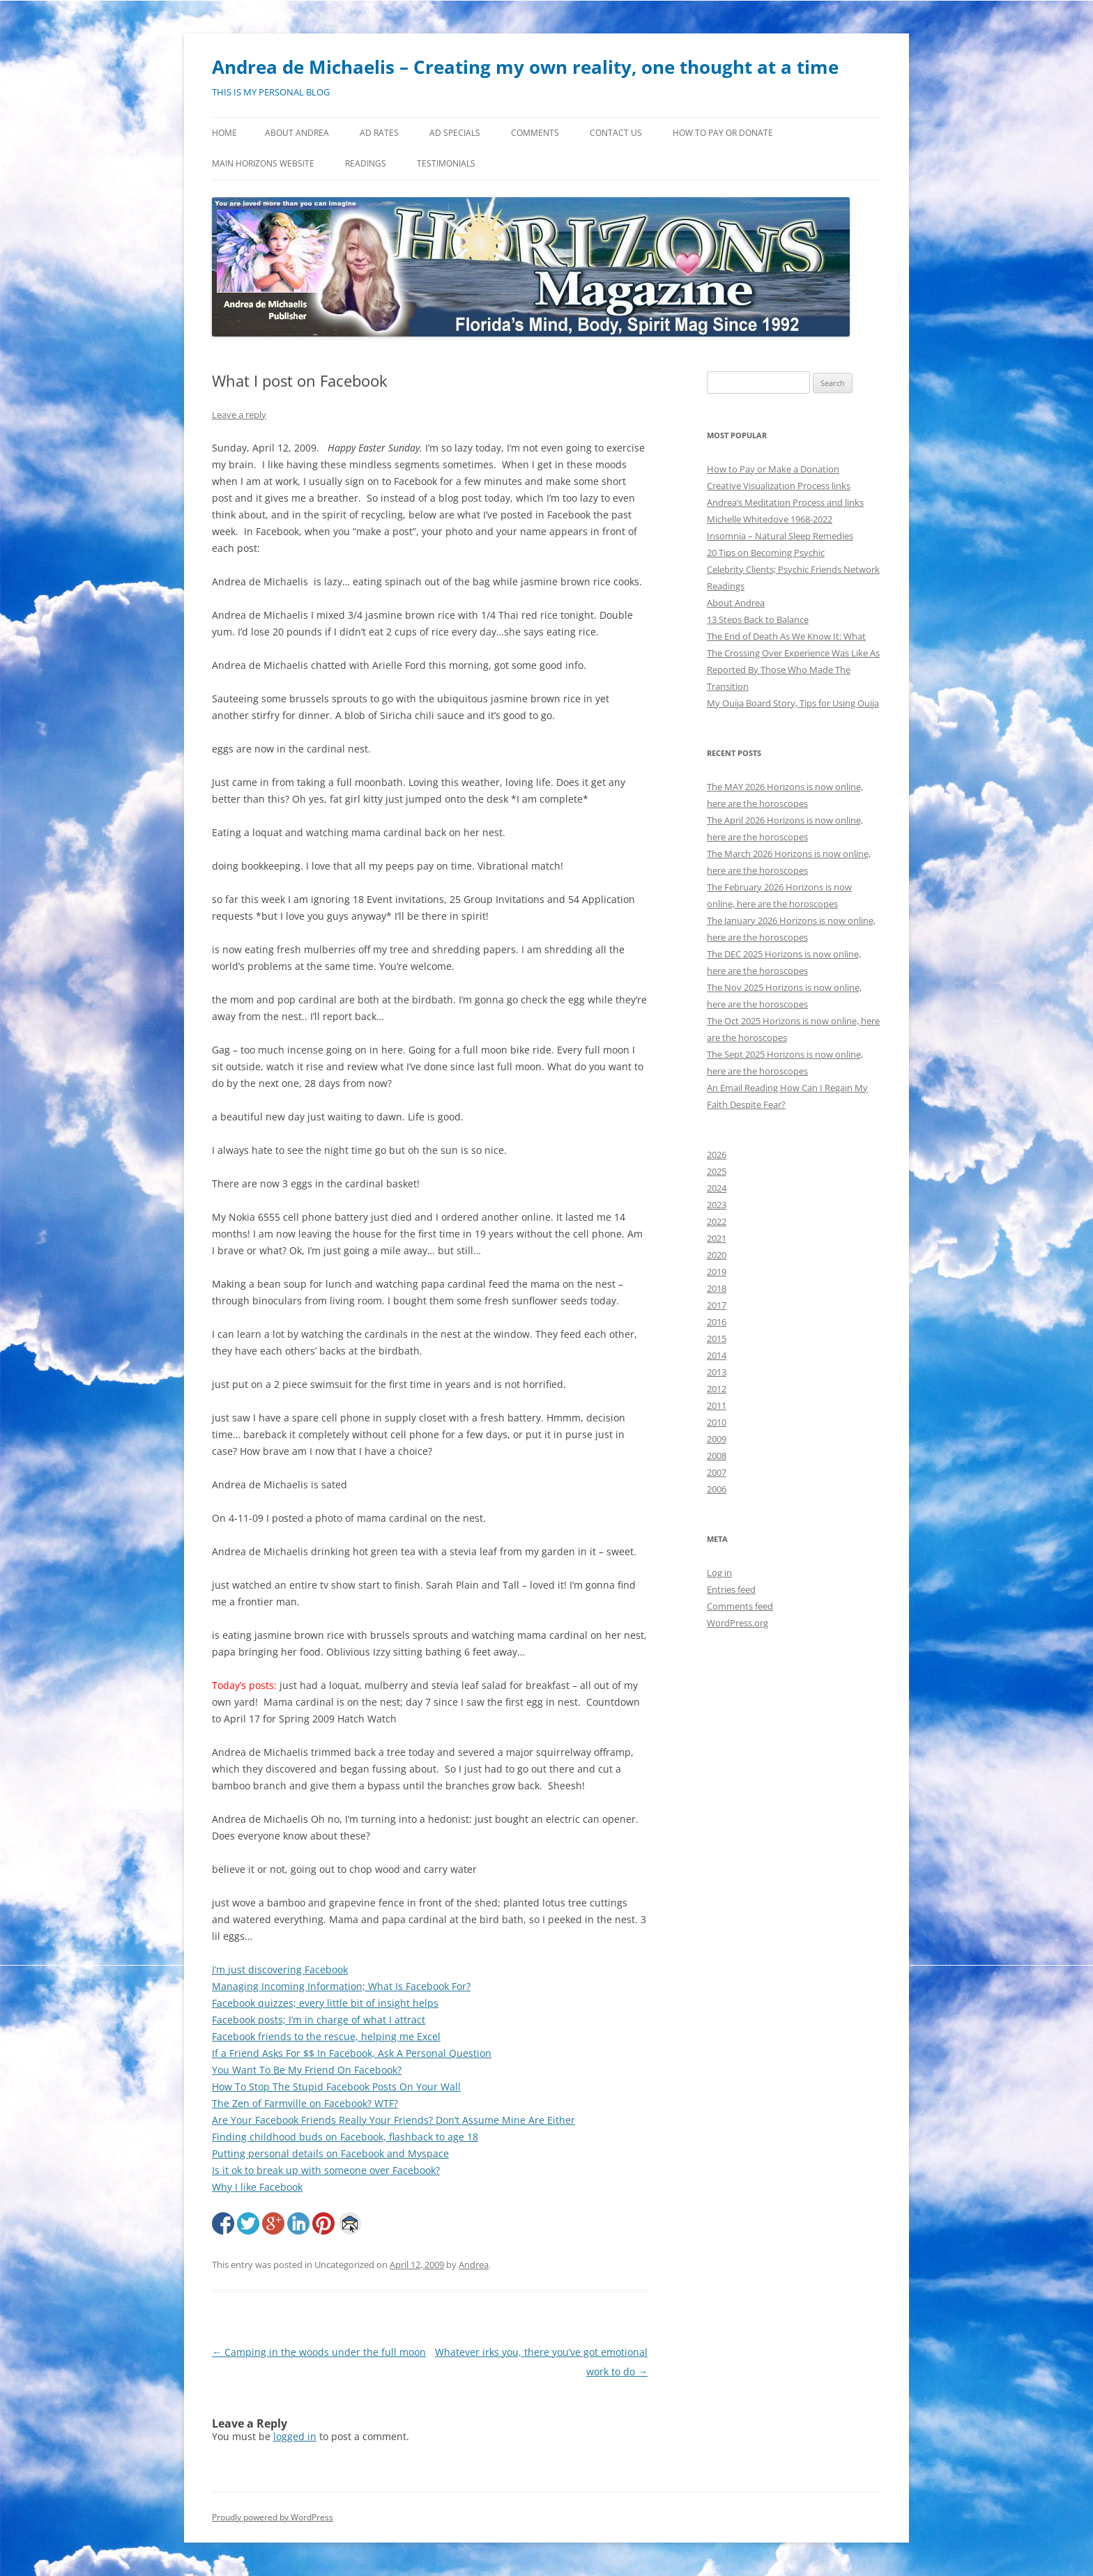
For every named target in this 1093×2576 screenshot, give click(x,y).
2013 (716, 1372)
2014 (716, 1355)
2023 (716, 1204)
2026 (716, 1154)
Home (224, 133)
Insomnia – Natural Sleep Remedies (780, 536)
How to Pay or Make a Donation (773, 469)
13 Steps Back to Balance (758, 619)
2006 (716, 1489)
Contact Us (616, 133)
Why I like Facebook (257, 2186)
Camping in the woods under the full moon (319, 2352)
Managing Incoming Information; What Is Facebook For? (341, 1986)
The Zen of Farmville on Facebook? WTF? (305, 2103)
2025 (716, 1171)
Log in (719, 1572)
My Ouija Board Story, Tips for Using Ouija (793, 703)
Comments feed (740, 1606)
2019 (716, 1271)
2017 (716, 1305)
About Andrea (297, 133)
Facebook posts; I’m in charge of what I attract (318, 2019)
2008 (716, 1455)
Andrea (474, 2264)
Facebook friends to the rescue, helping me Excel (326, 2036)
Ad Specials (454, 133)
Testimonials (446, 163)
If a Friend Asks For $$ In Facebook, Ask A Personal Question (351, 2053)
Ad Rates (379, 133)
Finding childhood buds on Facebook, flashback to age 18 (345, 2136)
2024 (716, 1188)
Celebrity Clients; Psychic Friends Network (793, 569)
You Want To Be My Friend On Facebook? (307, 2069)
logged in (294, 2436)
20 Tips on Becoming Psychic (766, 552)
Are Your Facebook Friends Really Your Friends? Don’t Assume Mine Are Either (393, 2120)
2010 (716, 1422)
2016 (716, 1322)
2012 (716, 1388)
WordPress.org (737, 1623)
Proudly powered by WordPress (272, 2517)
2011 (716, 1405)
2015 (716, 1338)
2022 (716, 1221)
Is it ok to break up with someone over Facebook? (326, 2170)
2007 (716, 1472)
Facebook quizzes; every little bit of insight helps (325, 2003)
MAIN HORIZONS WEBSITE (263, 163)
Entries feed (731, 1589)
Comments (535, 133)
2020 (716, 1255)
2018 (716, 1288)
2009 (716, 1439)
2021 (716, 1238)
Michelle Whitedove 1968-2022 (769, 519)
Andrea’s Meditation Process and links (785, 502)
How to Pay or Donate (723, 133)
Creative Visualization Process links (778, 485)
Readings (365, 163)
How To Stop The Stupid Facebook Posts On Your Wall (336, 2086)
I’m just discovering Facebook (280, 1969)
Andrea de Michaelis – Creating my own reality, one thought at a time (525, 66)
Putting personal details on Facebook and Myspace (330, 2153)
